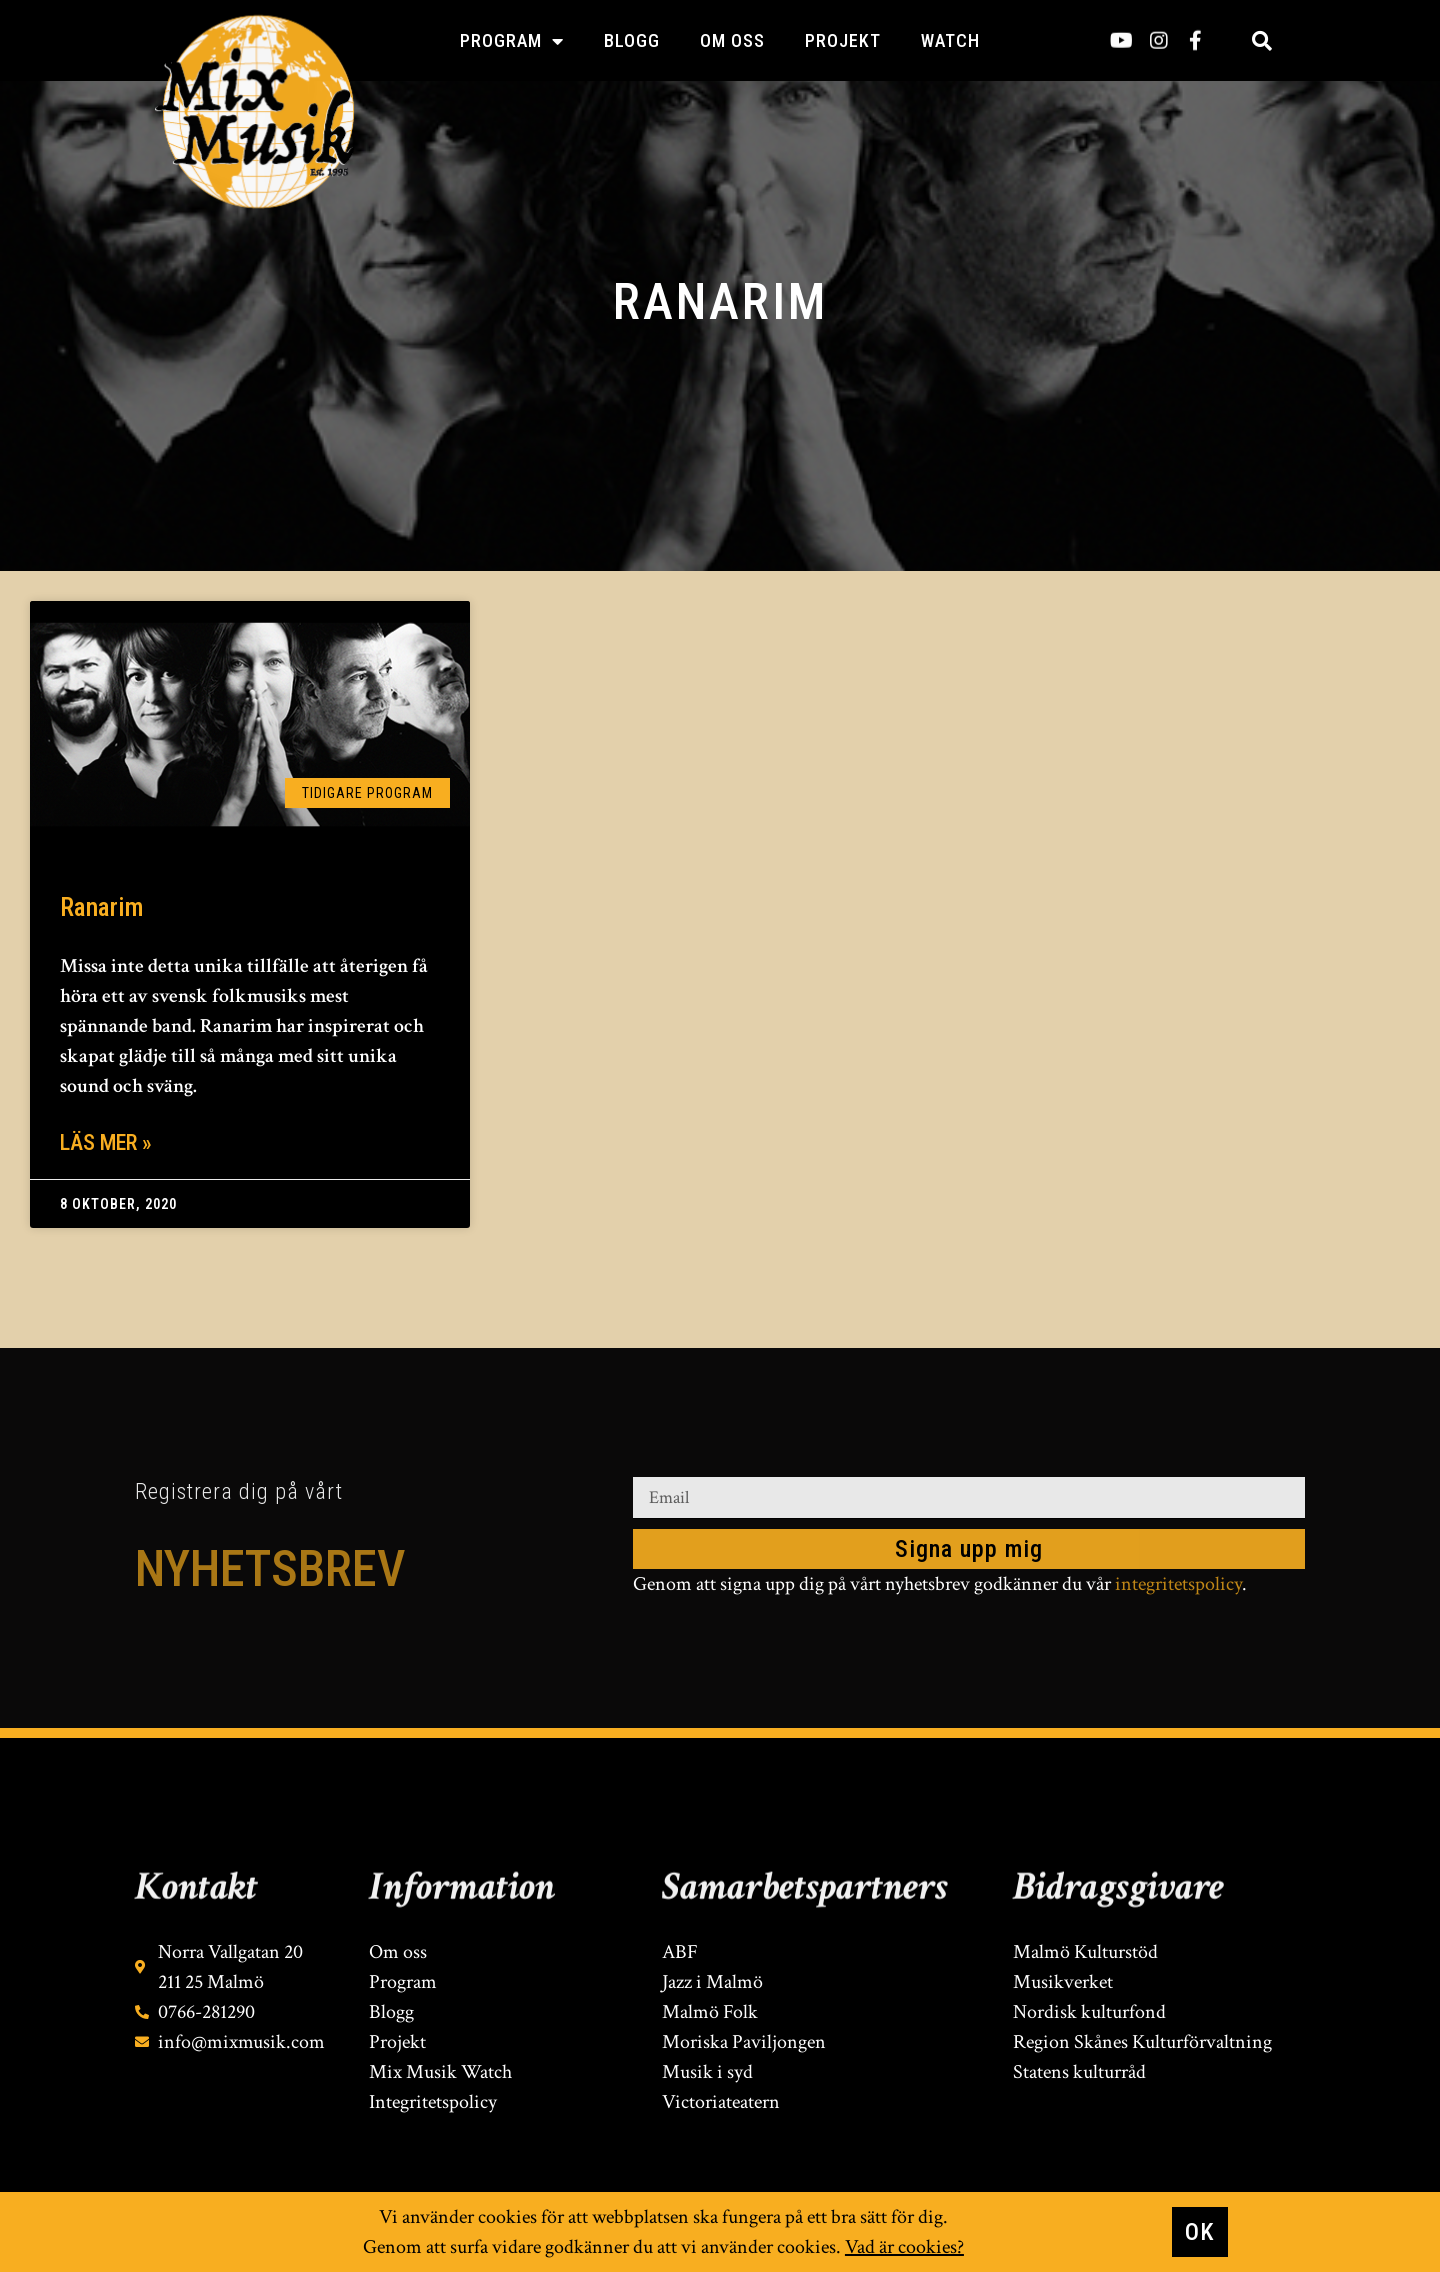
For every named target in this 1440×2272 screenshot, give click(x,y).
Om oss (732, 40)
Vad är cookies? (904, 2252)
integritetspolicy (1178, 1587)
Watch (950, 40)
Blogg (632, 40)
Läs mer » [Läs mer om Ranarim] (106, 1142)
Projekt (843, 40)
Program (512, 41)
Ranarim (102, 907)
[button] (1262, 41)
